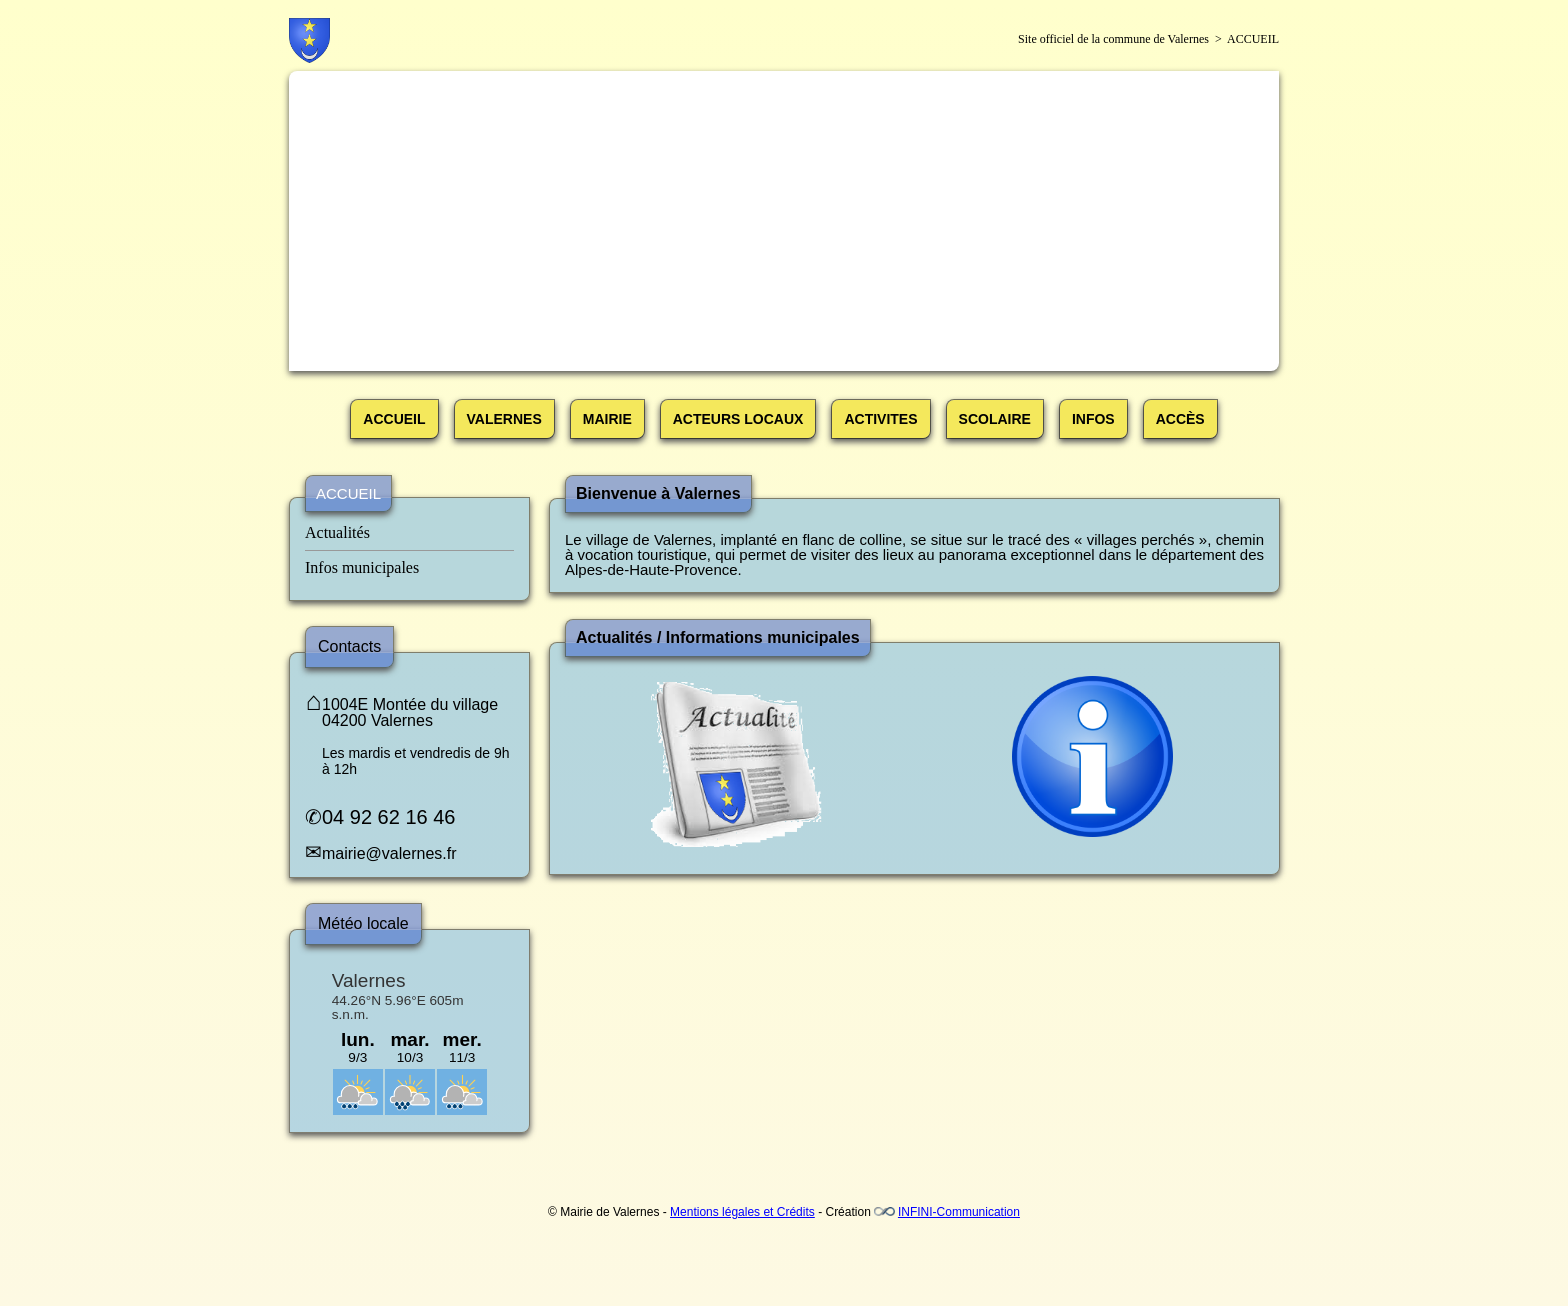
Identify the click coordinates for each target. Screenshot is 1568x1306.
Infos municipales (362, 567)
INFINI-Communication (959, 1212)
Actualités (337, 532)
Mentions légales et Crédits (742, 1212)
